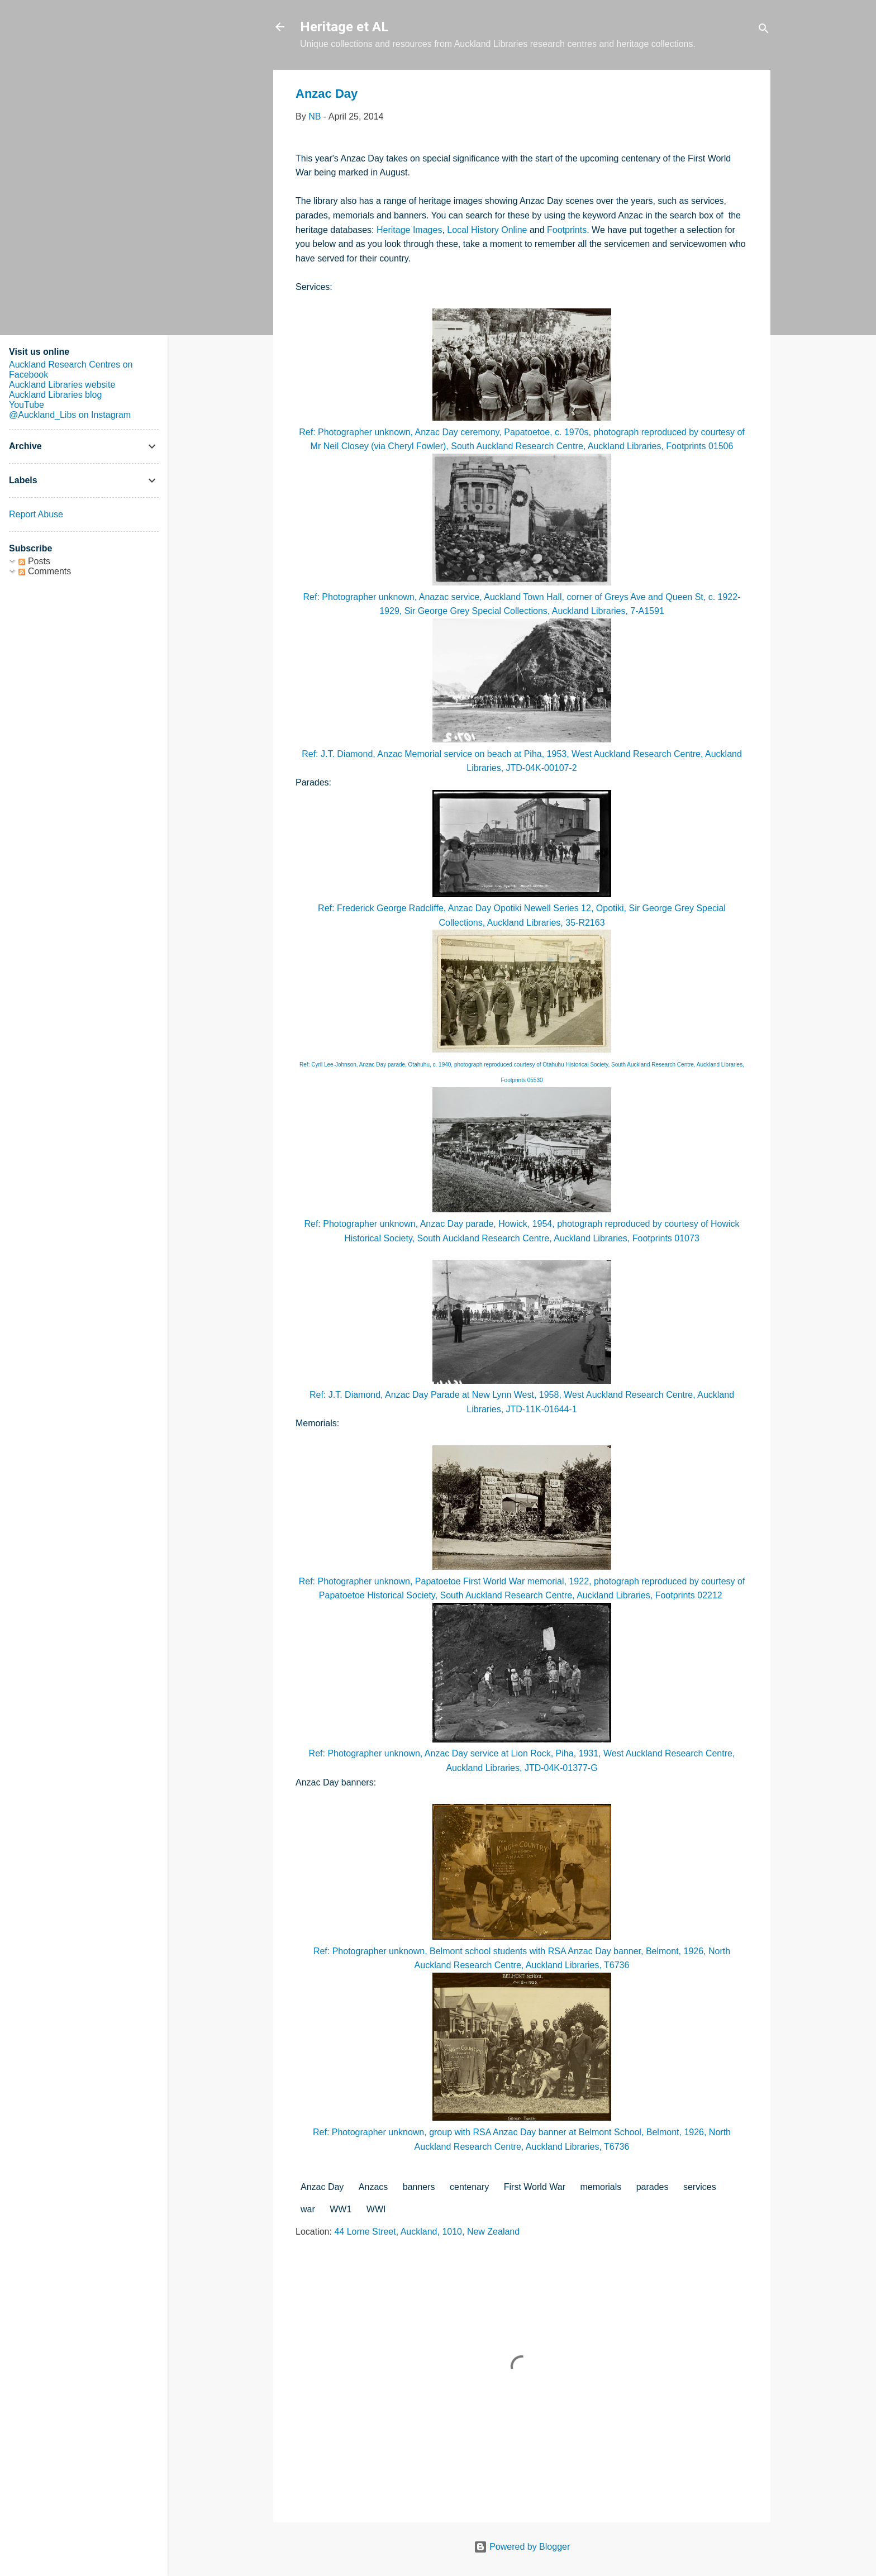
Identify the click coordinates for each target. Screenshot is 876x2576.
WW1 (340, 2209)
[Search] (763, 30)
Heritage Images (409, 230)
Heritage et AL (344, 27)
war (308, 2209)
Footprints (567, 230)
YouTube (26, 405)
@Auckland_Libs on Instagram (70, 415)
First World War (534, 2187)
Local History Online (487, 230)
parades (652, 2187)
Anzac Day (322, 2187)
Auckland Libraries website (62, 384)
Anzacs (373, 2187)
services (699, 2187)
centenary (469, 2187)
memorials (600, 2187)
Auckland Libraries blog (55, 394)
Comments (44, 571)
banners (419, 2187)
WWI (376, 2209)
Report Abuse (36, 514)
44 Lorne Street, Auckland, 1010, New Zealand (427, 2231)
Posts (34, 561)
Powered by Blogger (522, 2546)
